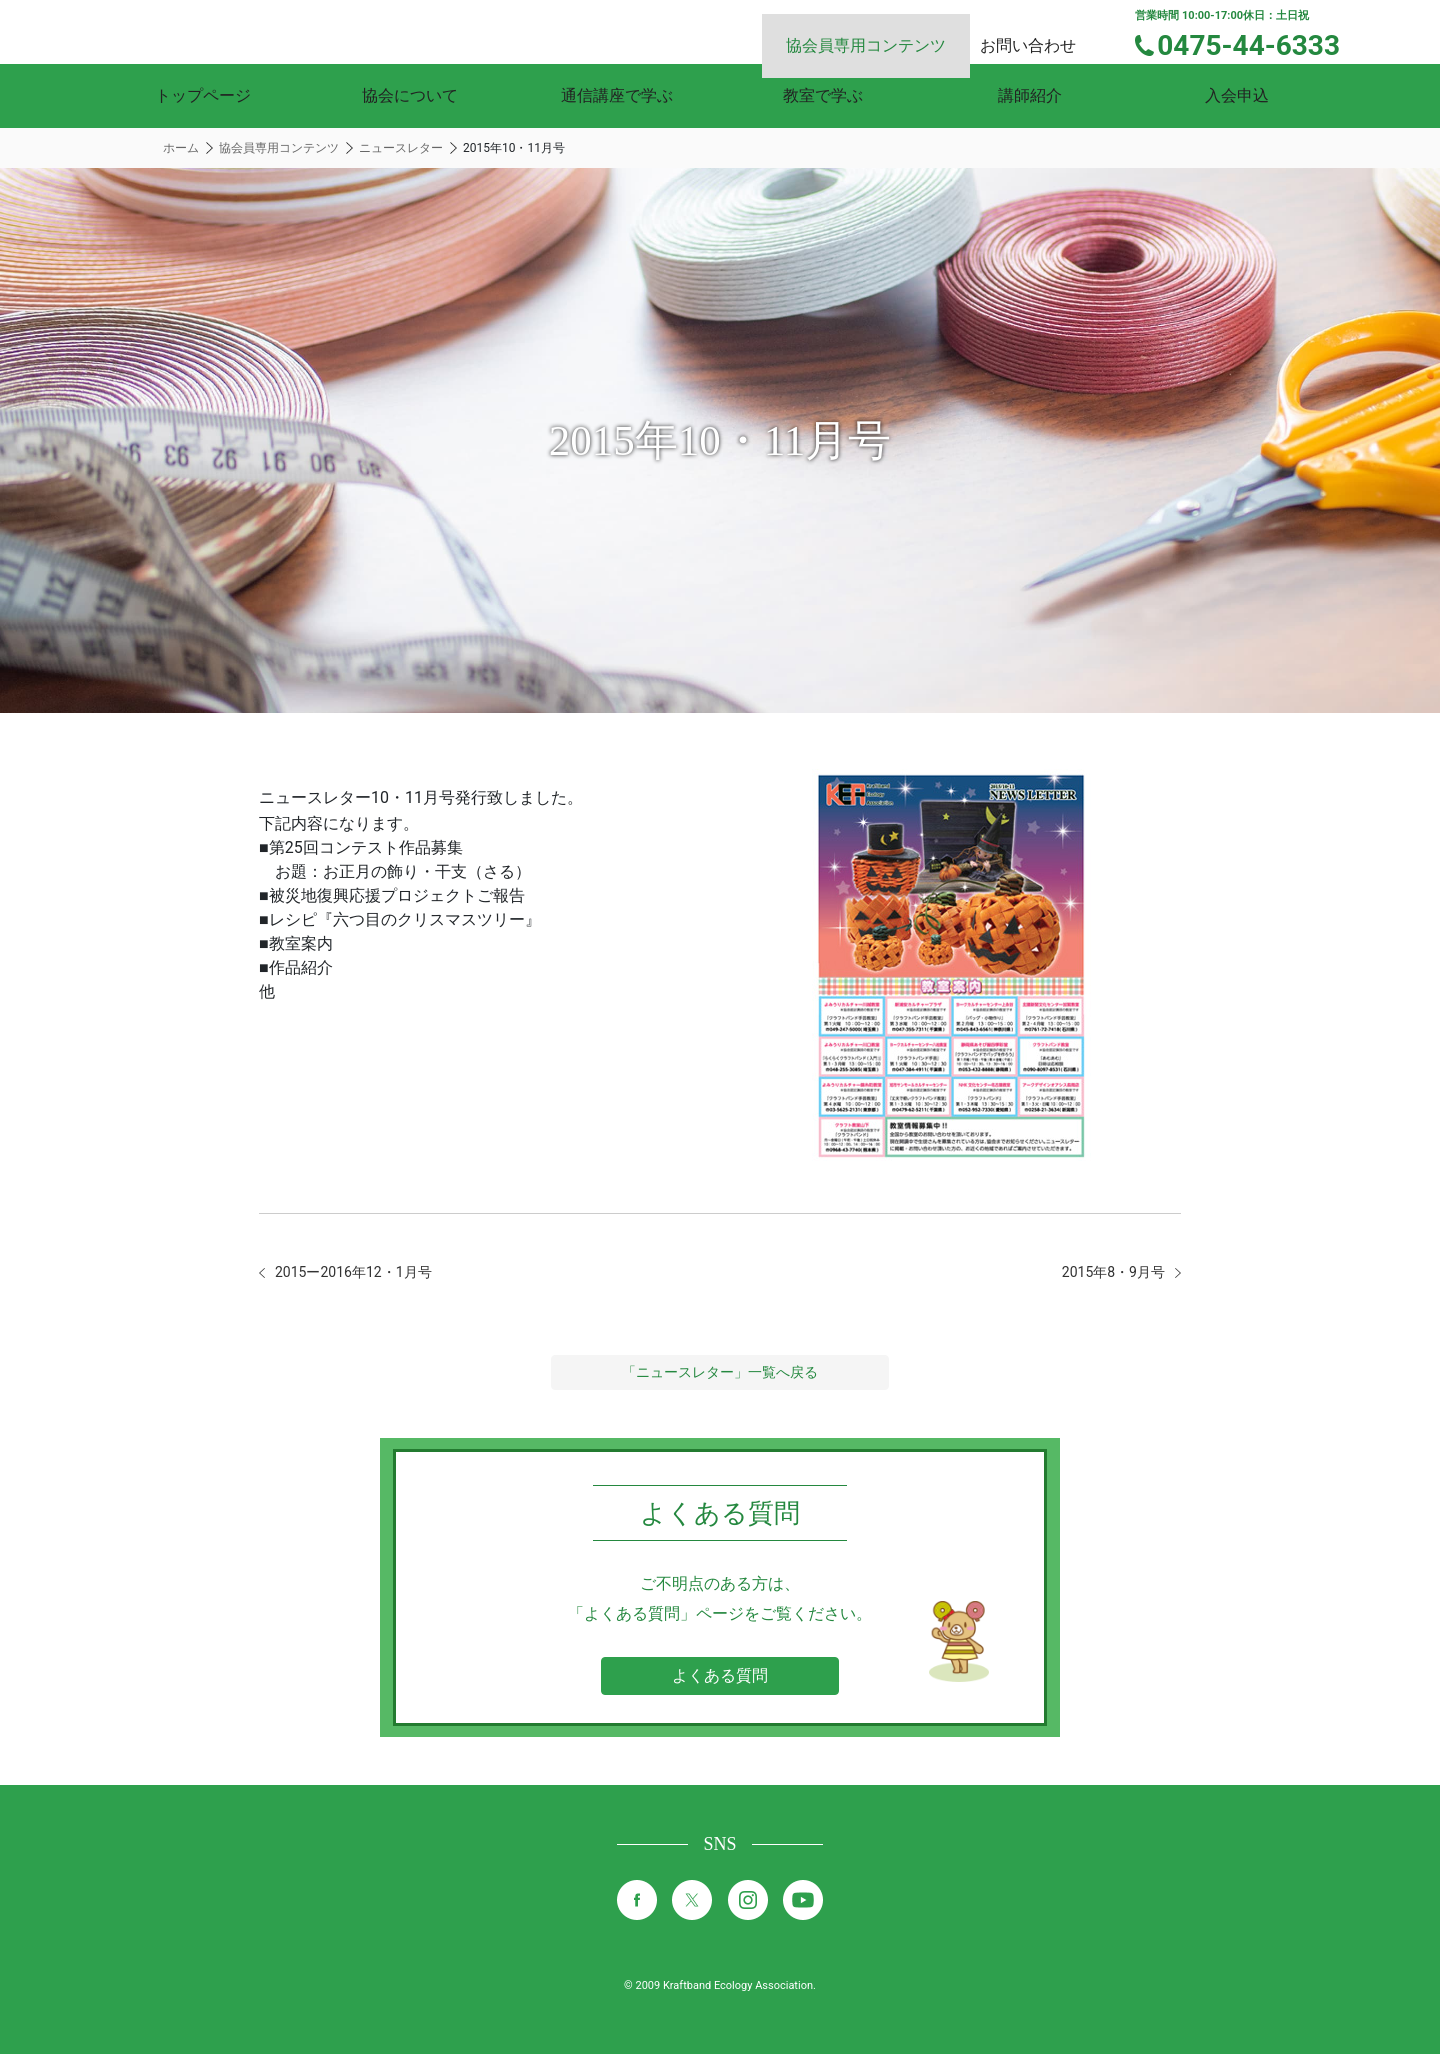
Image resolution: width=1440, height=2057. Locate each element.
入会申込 (1237, 95)
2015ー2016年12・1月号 (364, 1273)
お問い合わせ (1046, 30)
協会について (410, 95)
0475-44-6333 (1261, 43)
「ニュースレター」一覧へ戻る (720, 1375)
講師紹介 (1030, 95)
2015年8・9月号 (1106, 1273)
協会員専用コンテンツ (890, 30)
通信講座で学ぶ (617, 95)
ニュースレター (401, 148)
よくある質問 (720, 1678)
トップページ (203, 95)
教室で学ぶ (823, 95)
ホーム (181, 148)
